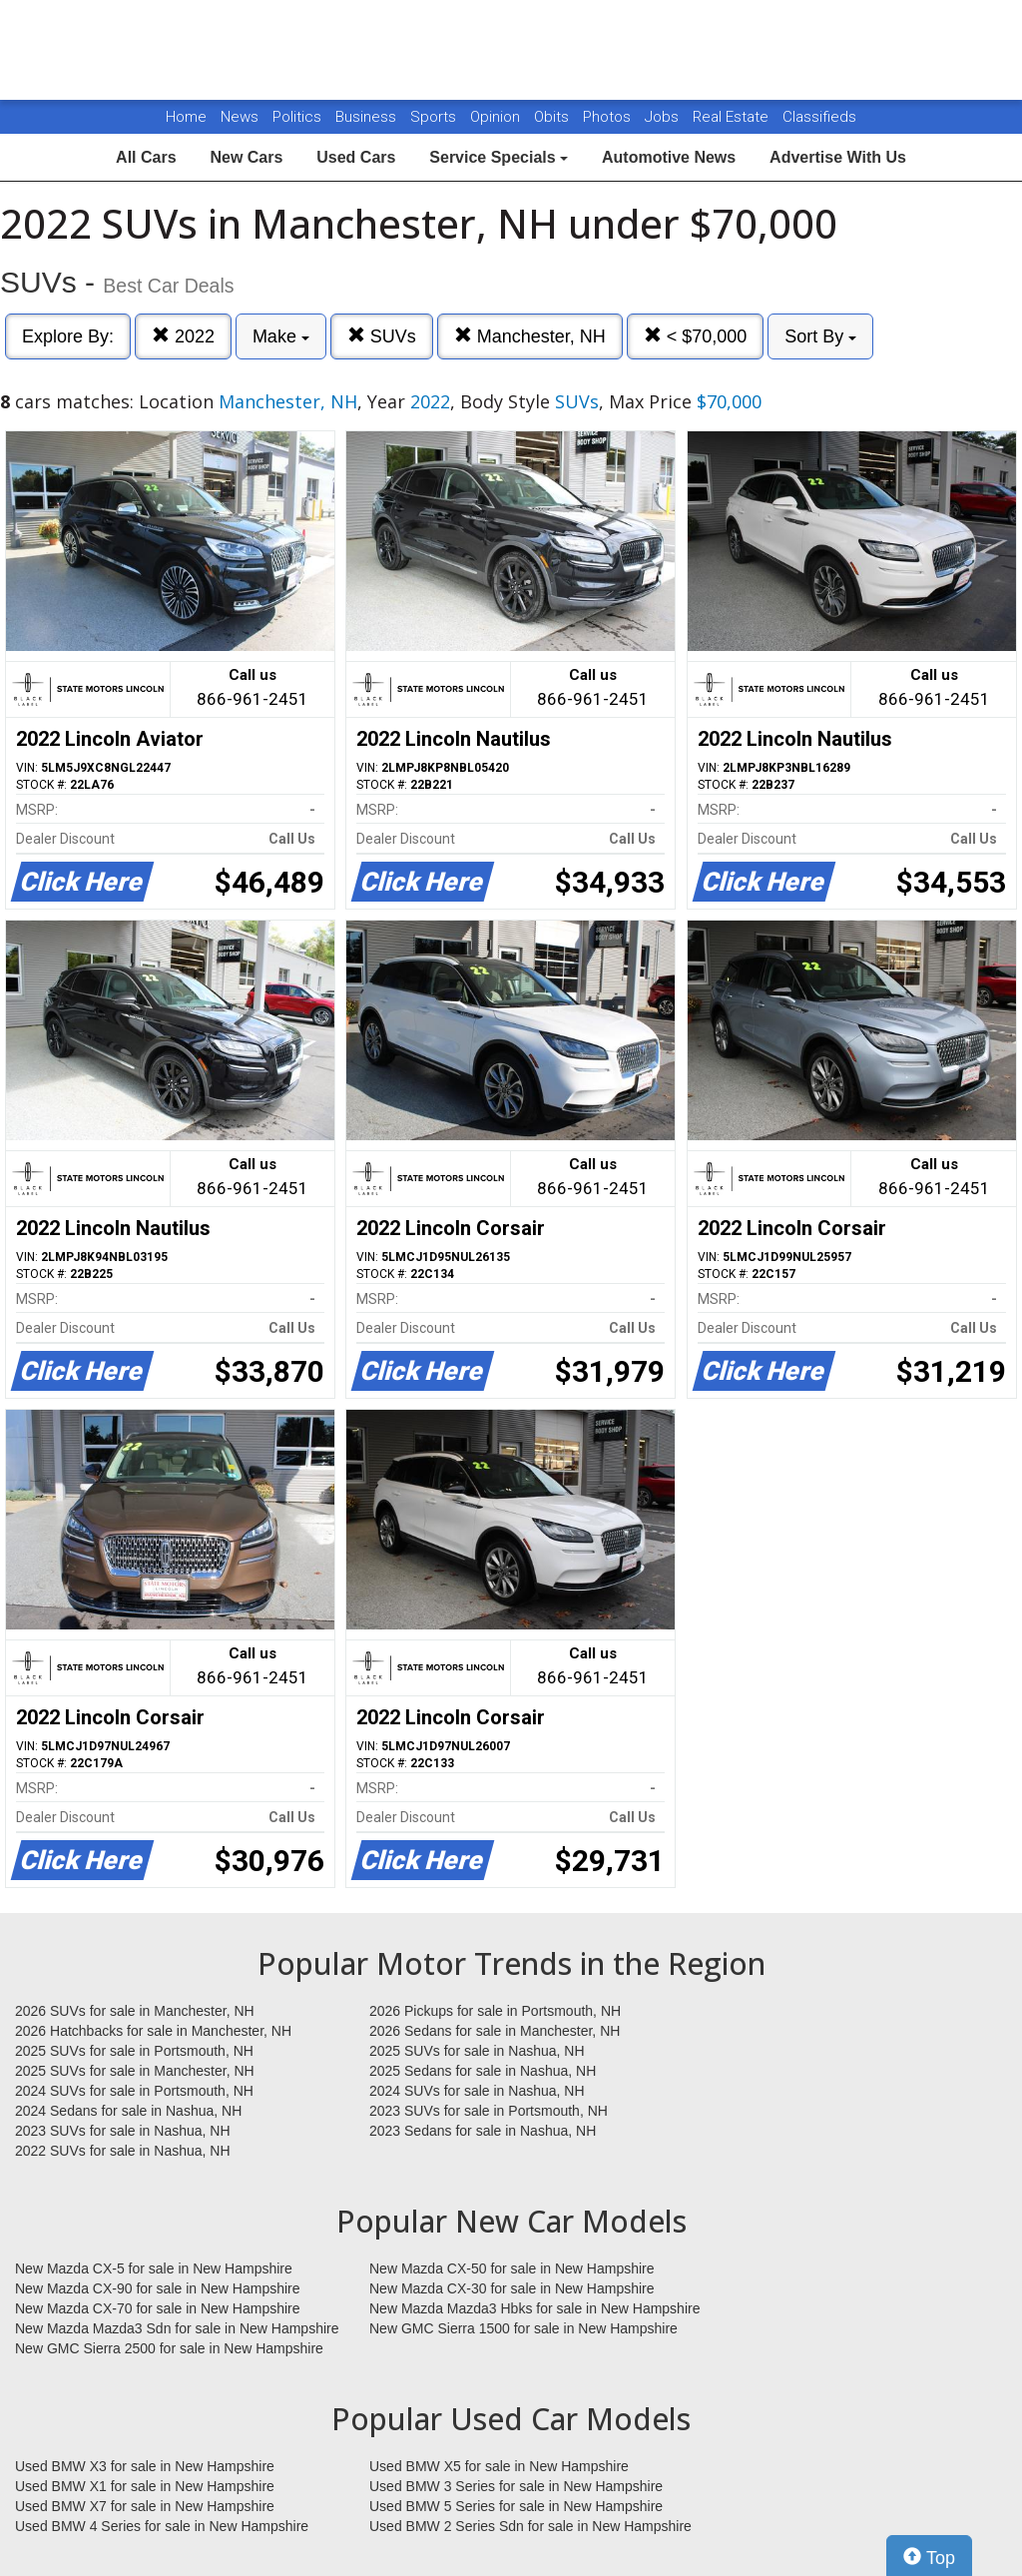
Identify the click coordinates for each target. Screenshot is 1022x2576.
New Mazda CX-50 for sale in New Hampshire (512, 2268)
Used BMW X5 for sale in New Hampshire (499, 2466)
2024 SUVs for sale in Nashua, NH (477, 2091)
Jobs (664, 117)
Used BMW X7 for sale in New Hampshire (144, 2506)
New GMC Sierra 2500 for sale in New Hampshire (169, 2348)
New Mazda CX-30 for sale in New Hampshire (512, 2288)
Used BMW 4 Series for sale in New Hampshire (161, 2526)
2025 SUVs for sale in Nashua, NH (477, 2051)
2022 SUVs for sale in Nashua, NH (123, 2151)
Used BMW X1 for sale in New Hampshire (144, 2486)
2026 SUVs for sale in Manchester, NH (135, 2011)
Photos (609, 117)
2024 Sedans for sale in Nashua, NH (128, 2111)
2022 (183, 335)
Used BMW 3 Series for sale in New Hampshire (516, 2486)
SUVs (381, 335)
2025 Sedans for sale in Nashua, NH (482, 2071)
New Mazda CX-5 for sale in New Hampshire (153, 2268)
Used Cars (355, 157)
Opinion (497, 117)
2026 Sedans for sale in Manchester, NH (494, 2031)
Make (281, 336)
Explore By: (68, 336)
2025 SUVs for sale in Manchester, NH (135, 2071)
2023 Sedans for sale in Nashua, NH (482, 2131)
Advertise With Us (837, 157)
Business (367, 117)
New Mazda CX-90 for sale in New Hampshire (157, 2288)
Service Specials (498, 157)
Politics (296, 117)
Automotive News (669, 157)
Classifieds (819, 117)
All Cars (146, 157)
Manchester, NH (530, 335)
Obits (553, 117)
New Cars (246, 157)
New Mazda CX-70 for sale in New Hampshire (157, 2308)
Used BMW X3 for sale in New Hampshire (144, 2466)
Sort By (820, 336)
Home (186, 117)
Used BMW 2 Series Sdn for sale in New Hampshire (530, 2526)
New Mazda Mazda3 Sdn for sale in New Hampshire (176, 2328)
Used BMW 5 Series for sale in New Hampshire (516, 2506)
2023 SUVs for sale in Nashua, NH (123, 2131)
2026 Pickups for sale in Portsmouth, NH (495, 2011)
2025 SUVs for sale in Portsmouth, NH (134, 2051)
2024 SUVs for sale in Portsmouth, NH (134, 2091)
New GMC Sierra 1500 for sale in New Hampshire (523, 2328)
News (239, 117)
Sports (435, 117)
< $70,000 (696, 335)
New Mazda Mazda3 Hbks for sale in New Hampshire (534, 2308)
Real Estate (732, 117)
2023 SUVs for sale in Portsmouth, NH (488, 2111)
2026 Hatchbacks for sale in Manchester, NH (153, 2031)
